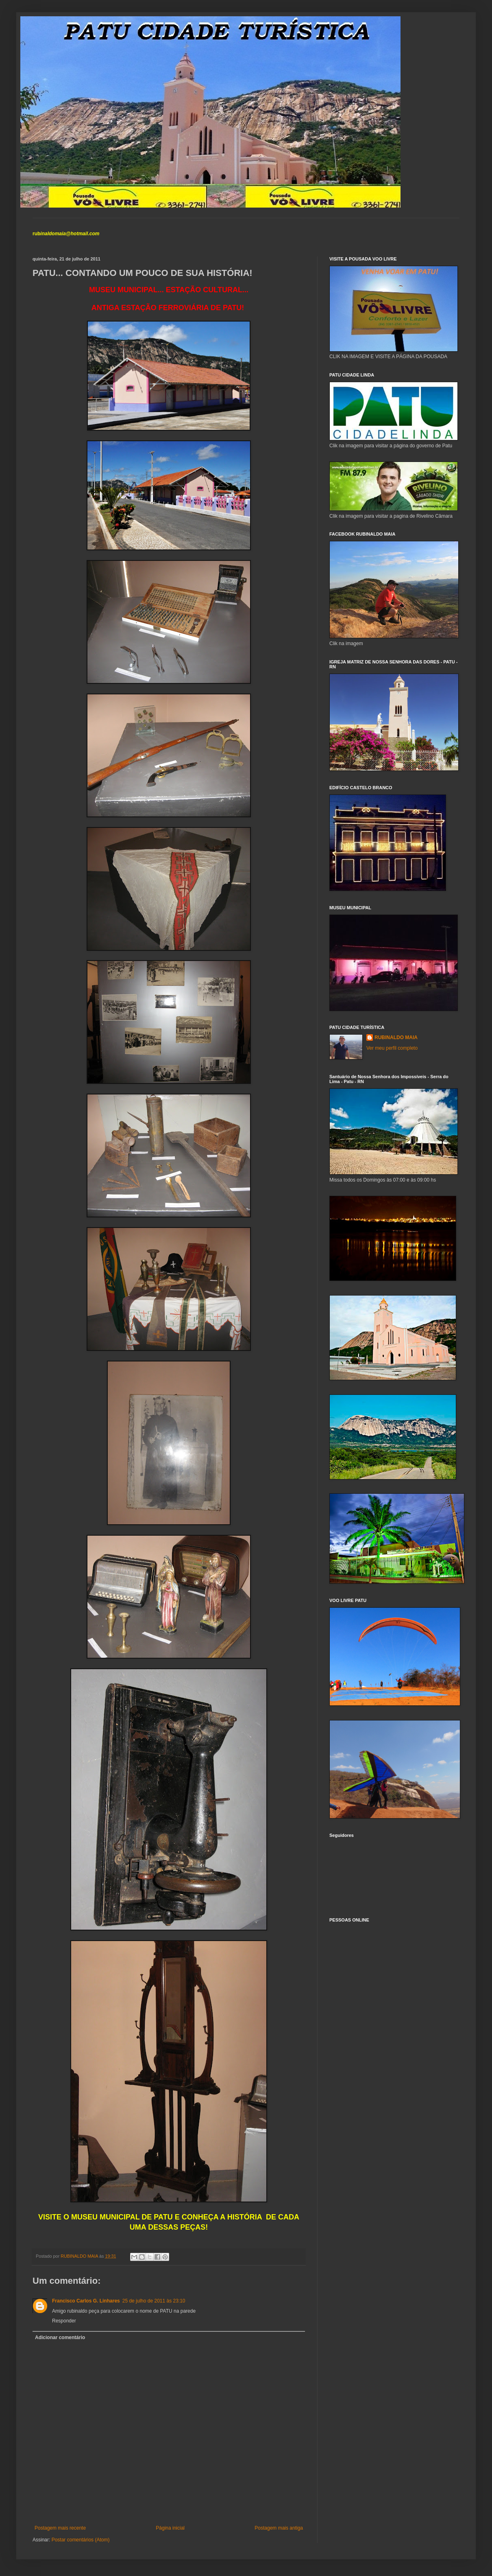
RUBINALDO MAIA (396, 1037)
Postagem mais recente (60, 2528)
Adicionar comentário (60, 2337)
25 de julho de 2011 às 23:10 (153, 2301)
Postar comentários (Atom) (81, 2540)
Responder (64, 2321)
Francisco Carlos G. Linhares (86, 2301)
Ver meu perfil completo (392, 1048)
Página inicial (170, 2528)
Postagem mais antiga (279, 2528)
